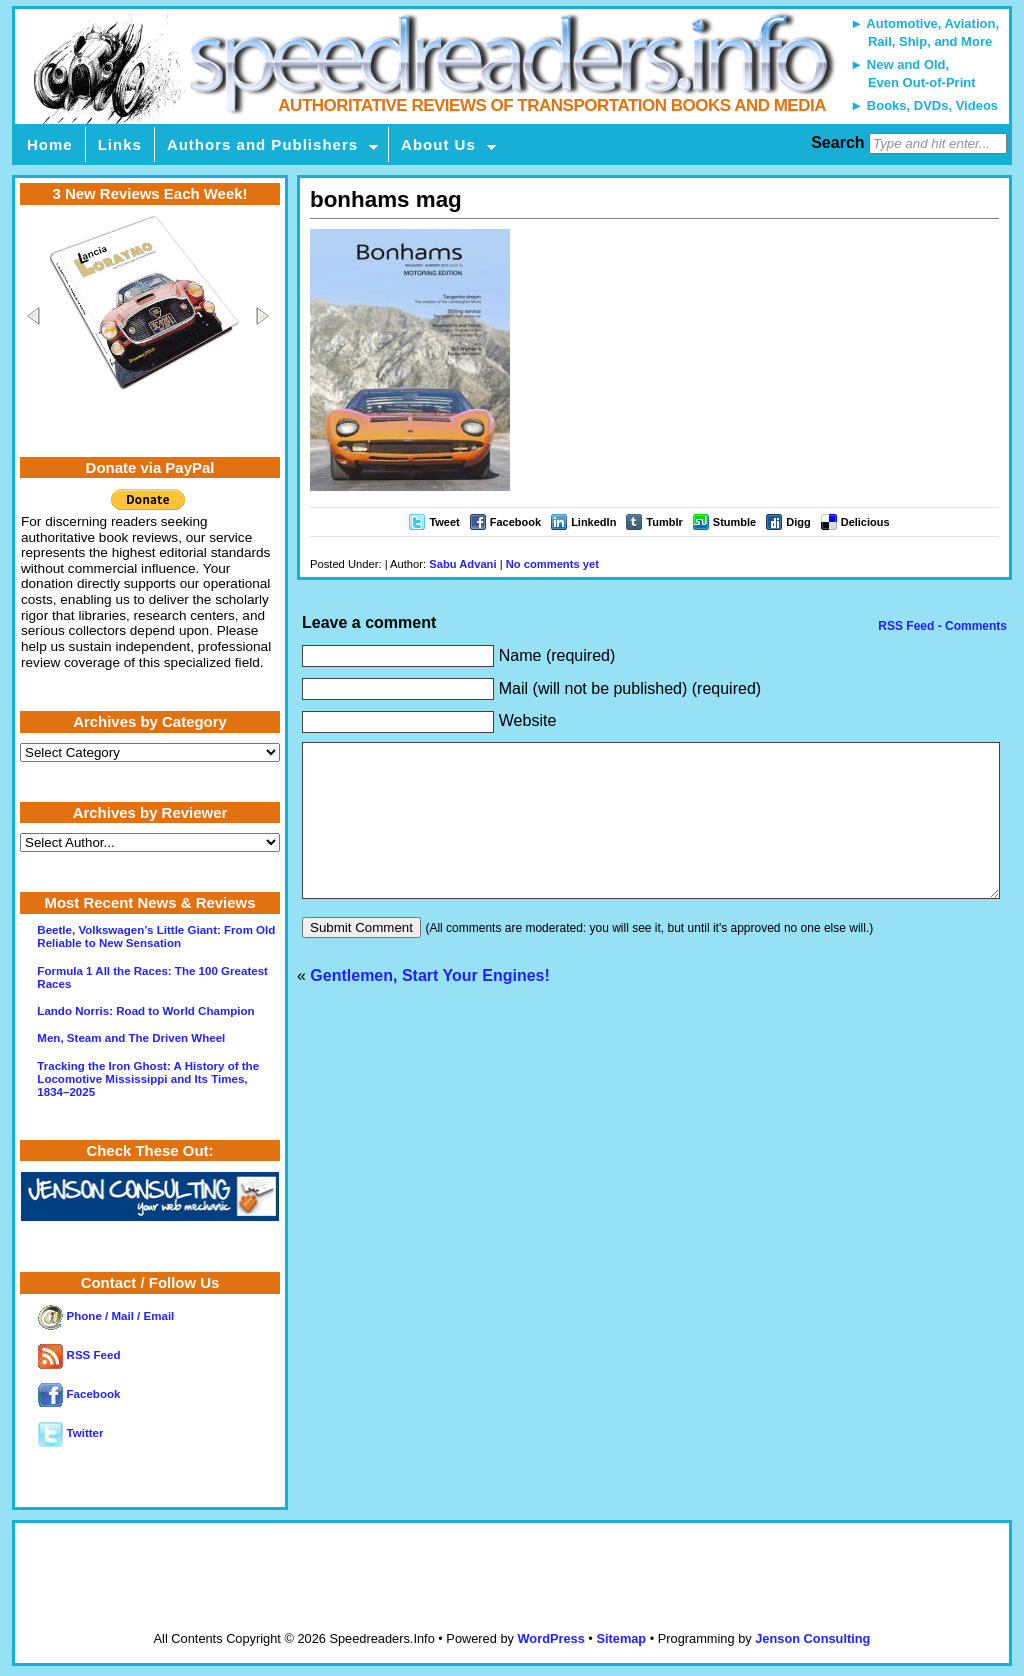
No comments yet (552, 564)
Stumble (734, 522)
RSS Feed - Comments (941, 626)
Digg (798, 522)
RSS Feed (79, 1355)
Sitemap (621, 1638)
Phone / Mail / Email (106, 1316)
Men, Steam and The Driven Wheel (131, 1038)
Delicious (865, 522)
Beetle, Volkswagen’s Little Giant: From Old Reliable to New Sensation (156, 936)
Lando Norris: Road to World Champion (145, 1011)
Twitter (70, 1433)
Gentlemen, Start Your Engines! (429, 1005)
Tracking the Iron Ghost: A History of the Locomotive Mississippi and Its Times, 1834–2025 (148, 1079)
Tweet (444, 522)
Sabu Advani (462, 564)
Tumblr (664, 522)
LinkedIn (593, 522)
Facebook (515, 522)
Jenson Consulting (812, 1638)
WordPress (550, 1638)
